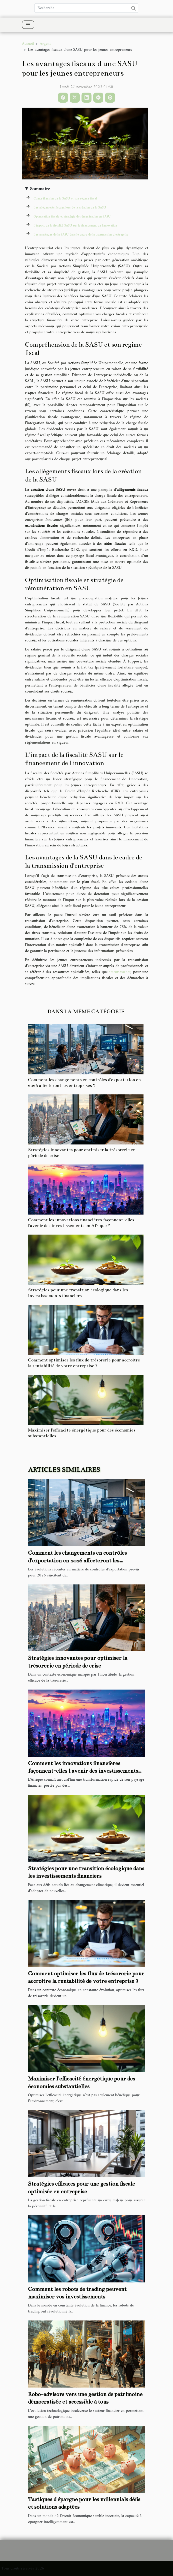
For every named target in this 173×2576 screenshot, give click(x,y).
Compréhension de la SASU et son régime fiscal (65, 198)
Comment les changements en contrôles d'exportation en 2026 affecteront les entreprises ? (77, 1560)
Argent (45, 43)
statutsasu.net (119, 972)
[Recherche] (86, 8)
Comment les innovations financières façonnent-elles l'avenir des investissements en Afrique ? (83, 1771)
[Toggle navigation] (28, 25)
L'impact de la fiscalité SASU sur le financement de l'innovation (75, 225)
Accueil (28, 43)
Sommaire (40, 189)
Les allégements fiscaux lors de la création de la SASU (70, 207)
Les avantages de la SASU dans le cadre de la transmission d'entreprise (81, 235)
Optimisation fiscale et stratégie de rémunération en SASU (72, 216)
